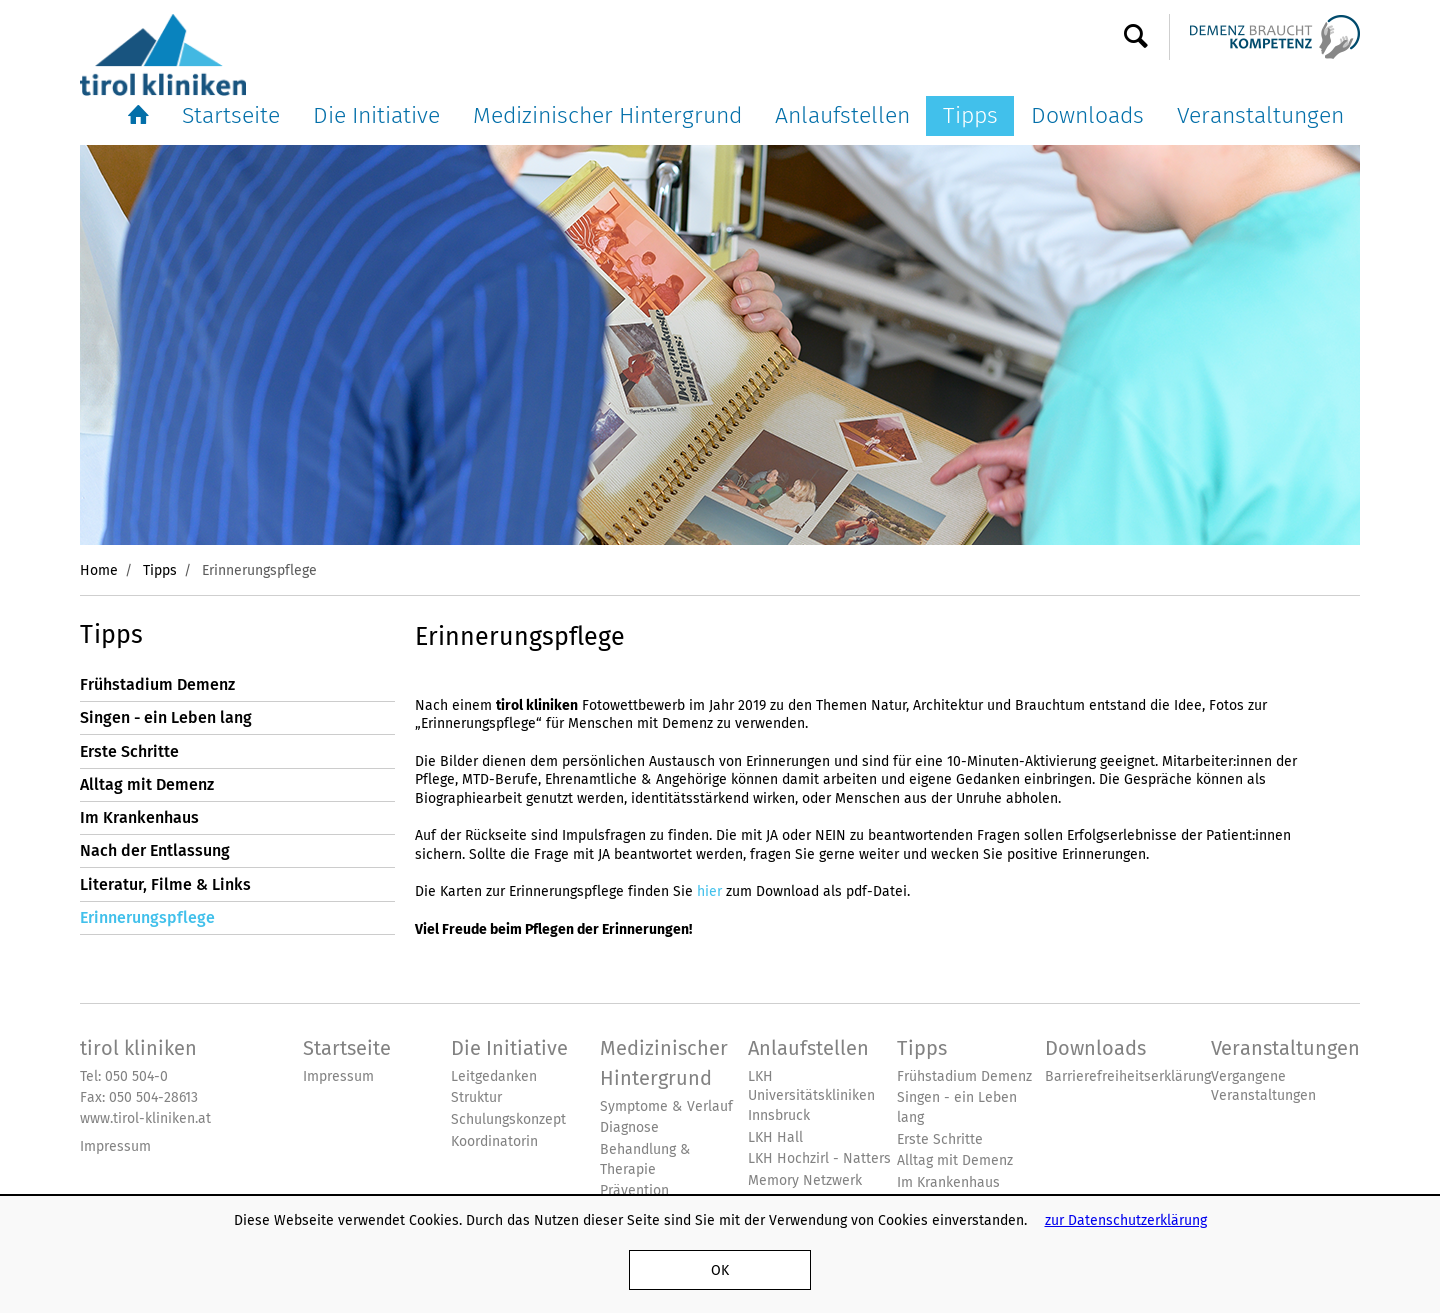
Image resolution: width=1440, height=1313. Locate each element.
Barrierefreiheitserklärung (1128, 1076)
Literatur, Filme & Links (165, 884)
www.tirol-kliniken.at (145, 1118)
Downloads (1087, 115)
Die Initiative (376, 115)
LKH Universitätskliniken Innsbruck (811, 1096)
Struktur (476, 1097)
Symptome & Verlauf (666, 1106)
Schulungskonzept (508, 1119)
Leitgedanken (494, 1076)
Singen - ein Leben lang (166, 717)
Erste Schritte (129, 751)
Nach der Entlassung (155, 850)
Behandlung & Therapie (645, 1159)
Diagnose (629, 1127)
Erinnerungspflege (147, 917)
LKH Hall (775, 1137)
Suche (1136, 37)
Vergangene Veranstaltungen (1263, 1086)
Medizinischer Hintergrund (607, 115)
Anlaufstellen (842, 115)
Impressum (115, 1146)
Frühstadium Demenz (157, 684)
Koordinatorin (494, 1141)
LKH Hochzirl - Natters (819, 1158)
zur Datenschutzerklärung (1126, 1220)
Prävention (634, 1190)
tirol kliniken (138, 1048)
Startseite (231, 115)
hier (709, 891)
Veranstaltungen (1260, 115)
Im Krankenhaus (139, 817)
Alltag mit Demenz (147, 784)
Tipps (970, 115)
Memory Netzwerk (805, 1180)
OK (720, 1270)
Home (99, 570)
